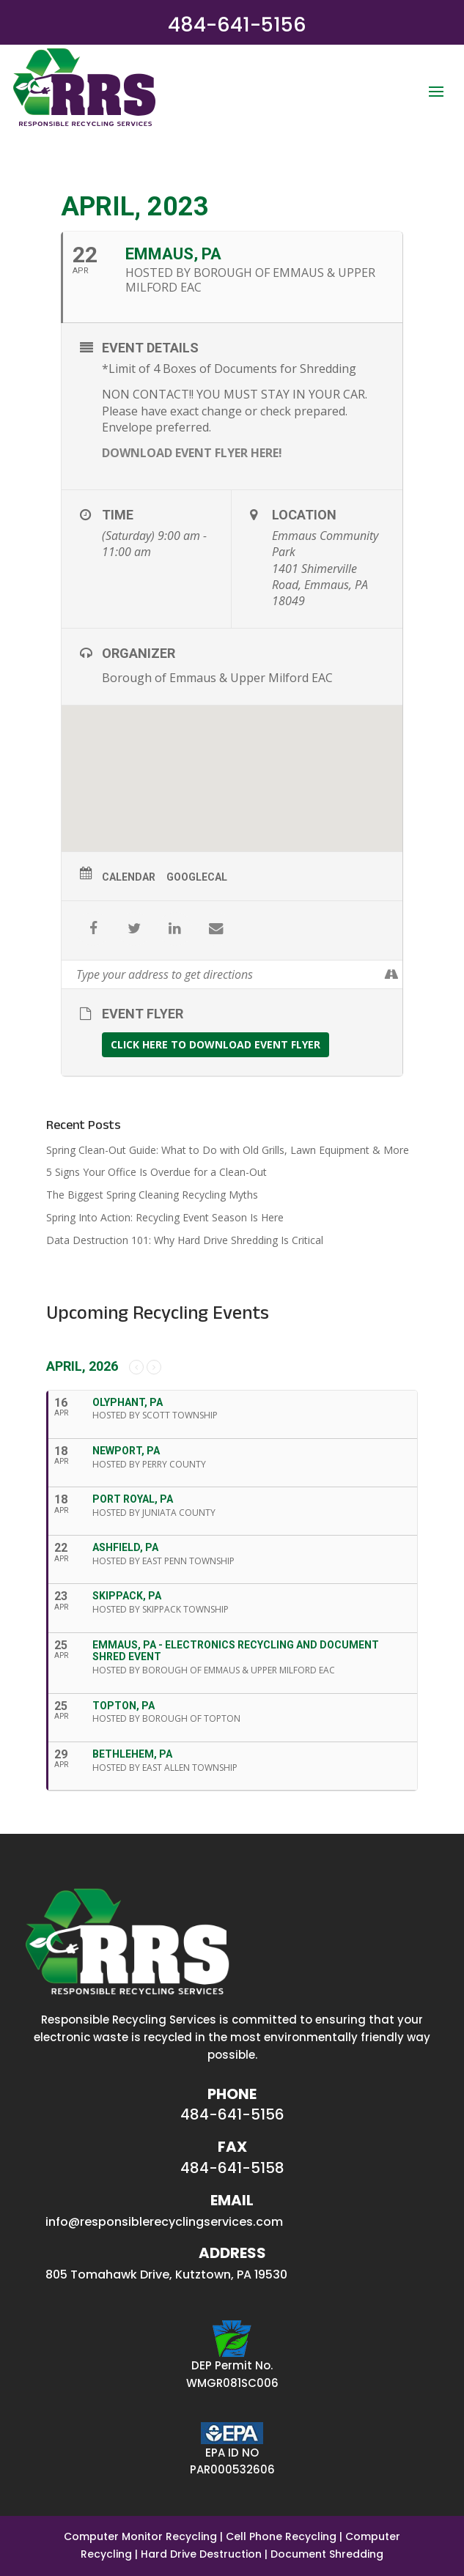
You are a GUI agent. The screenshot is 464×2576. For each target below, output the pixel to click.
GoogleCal (196, 877)
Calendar (128, 877)
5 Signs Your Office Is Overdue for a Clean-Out (156, 1172)
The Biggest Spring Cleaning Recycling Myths (152, 1195)
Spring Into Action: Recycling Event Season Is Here (165, 1217)
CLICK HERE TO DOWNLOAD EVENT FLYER (215, 1044)
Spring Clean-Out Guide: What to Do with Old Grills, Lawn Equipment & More (227, 1150)
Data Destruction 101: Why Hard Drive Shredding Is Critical (184, 1240)
